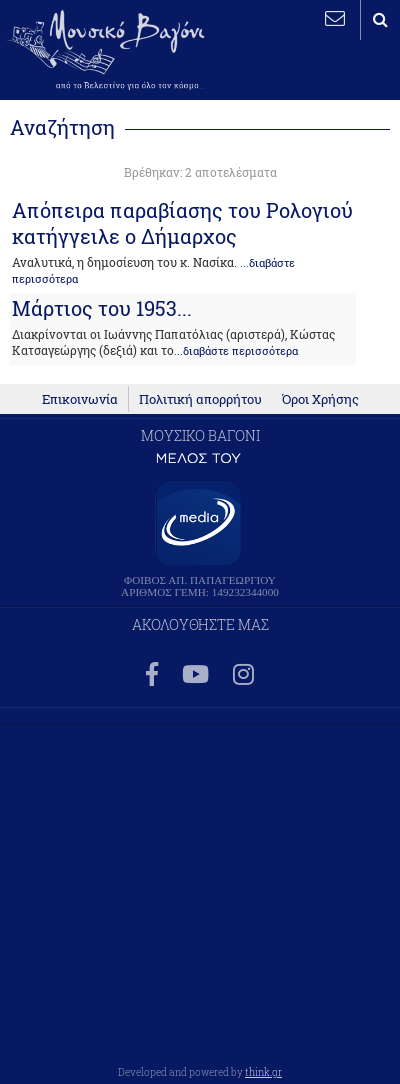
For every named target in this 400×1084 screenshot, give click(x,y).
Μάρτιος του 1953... (102, 308)
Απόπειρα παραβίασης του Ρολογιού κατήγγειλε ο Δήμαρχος (182, 223)
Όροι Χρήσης (320, 399)
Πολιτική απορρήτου (200, 399)
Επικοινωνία (80, 399)
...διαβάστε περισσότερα (236, 351)
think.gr (263, 1072)
